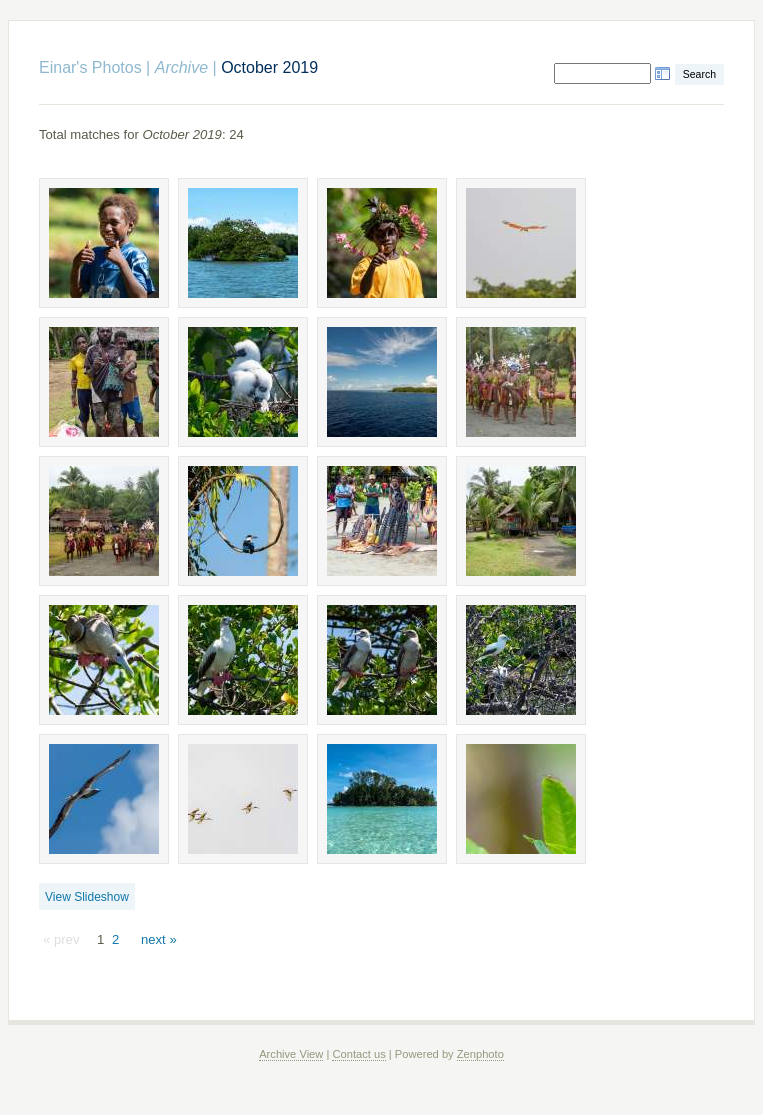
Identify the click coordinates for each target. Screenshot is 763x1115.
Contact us (358, 1054)
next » (159, 939)
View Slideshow (87, 897)
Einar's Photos (90, 67)
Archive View (291, 1054)
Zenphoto (480, 1054)
